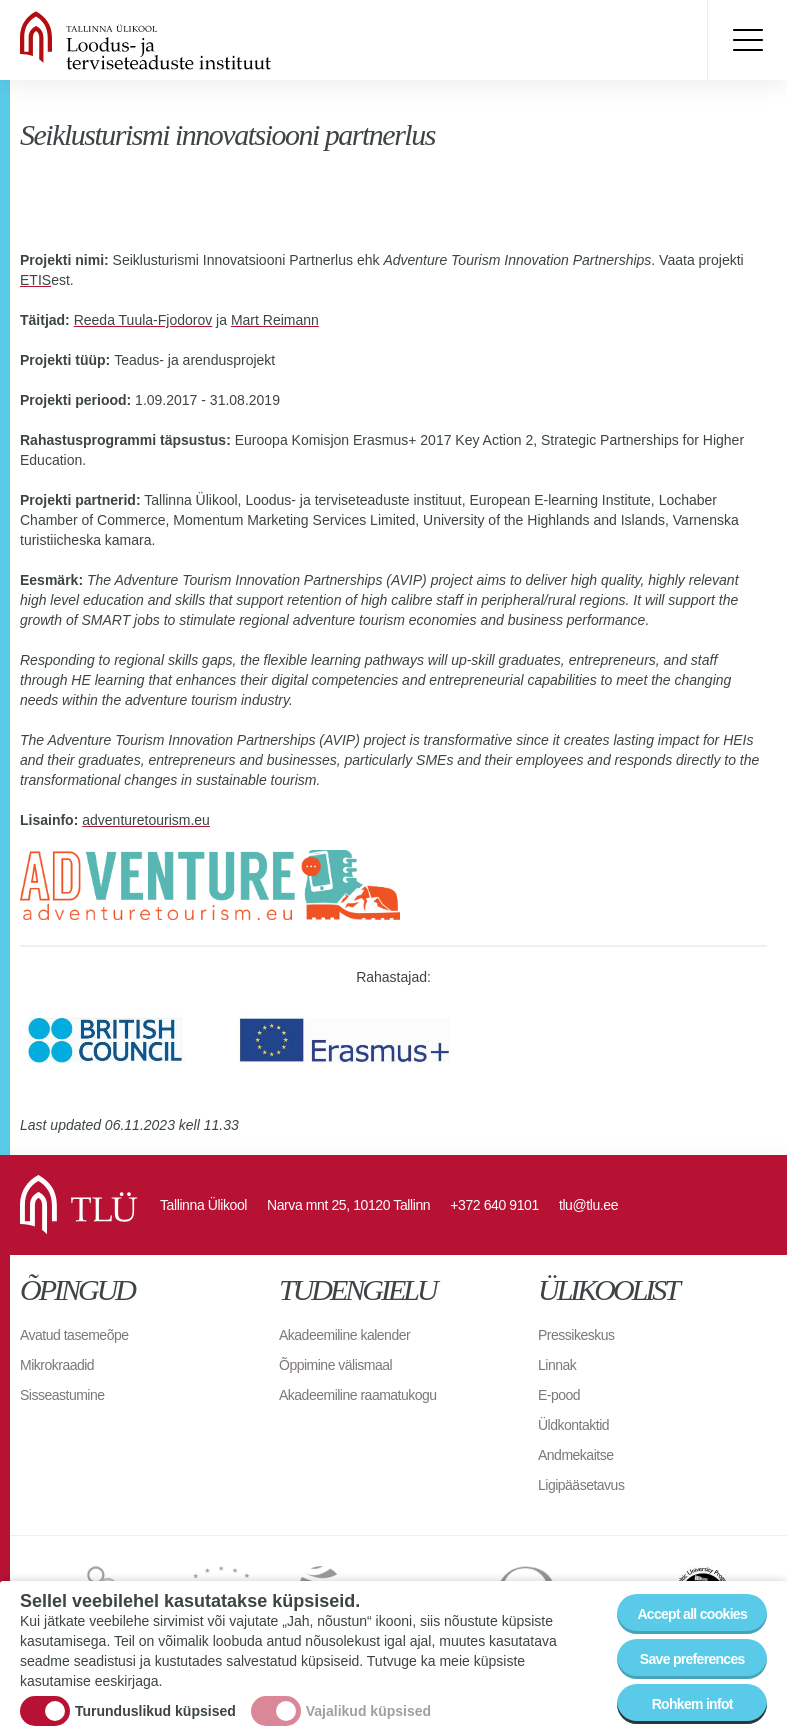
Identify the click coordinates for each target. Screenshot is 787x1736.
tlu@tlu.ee (588, 1205)
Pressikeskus (576, 1335)
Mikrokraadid (57, 1365)
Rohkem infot (692, 1704)
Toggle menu (747, 40)
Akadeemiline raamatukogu (358, 1395)
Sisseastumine (62, 1395)
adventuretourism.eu (146, 820)
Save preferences (692, 1659)
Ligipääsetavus (581, 1485)
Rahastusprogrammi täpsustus (123, 440)
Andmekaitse (575, 1455)
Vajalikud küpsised (368, 1711)
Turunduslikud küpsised (155, 1711)
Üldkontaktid (573, 1425)
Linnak (557, 1365)
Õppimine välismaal (335, 1365)
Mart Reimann (275, 320)
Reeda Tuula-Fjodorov (143, 320)
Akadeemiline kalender (344, 1335)
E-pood (559, 1395)
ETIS (35, 280)
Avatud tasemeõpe (74, 1335)
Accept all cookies (692, 1614)
